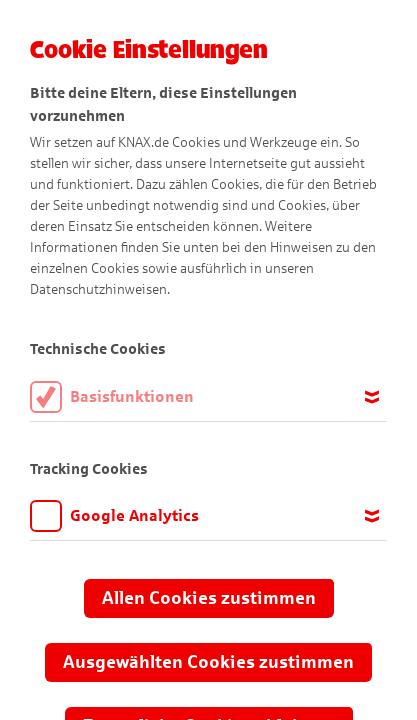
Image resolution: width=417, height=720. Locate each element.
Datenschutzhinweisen (98, 289)
